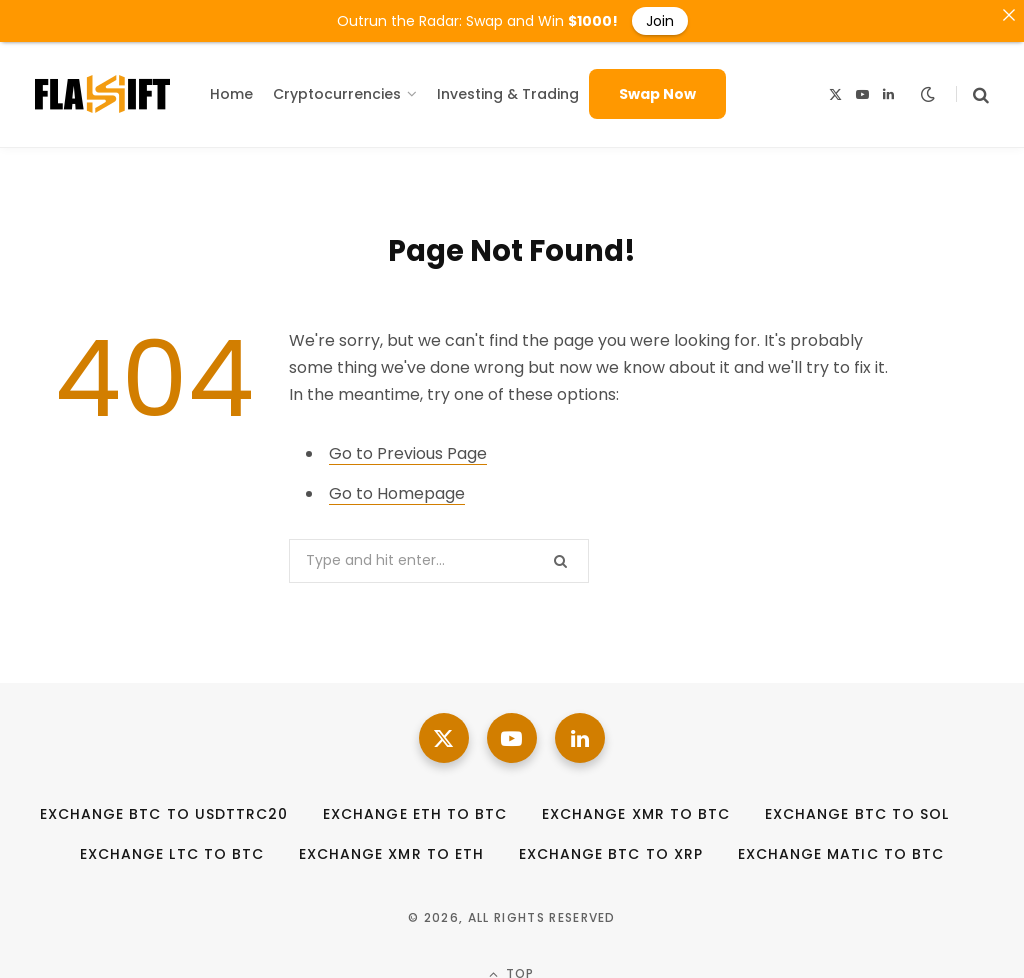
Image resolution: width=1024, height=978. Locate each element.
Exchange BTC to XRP (611, 847)
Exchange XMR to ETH (391, 847)
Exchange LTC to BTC (172, 847)
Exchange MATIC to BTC (841, 847)
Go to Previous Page (408, 446)
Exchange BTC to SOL (857, 807)
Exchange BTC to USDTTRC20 (164, 807)
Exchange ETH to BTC (415, 807)
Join (660, 21)
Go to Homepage (397, 486)
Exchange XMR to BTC (636, 807)
